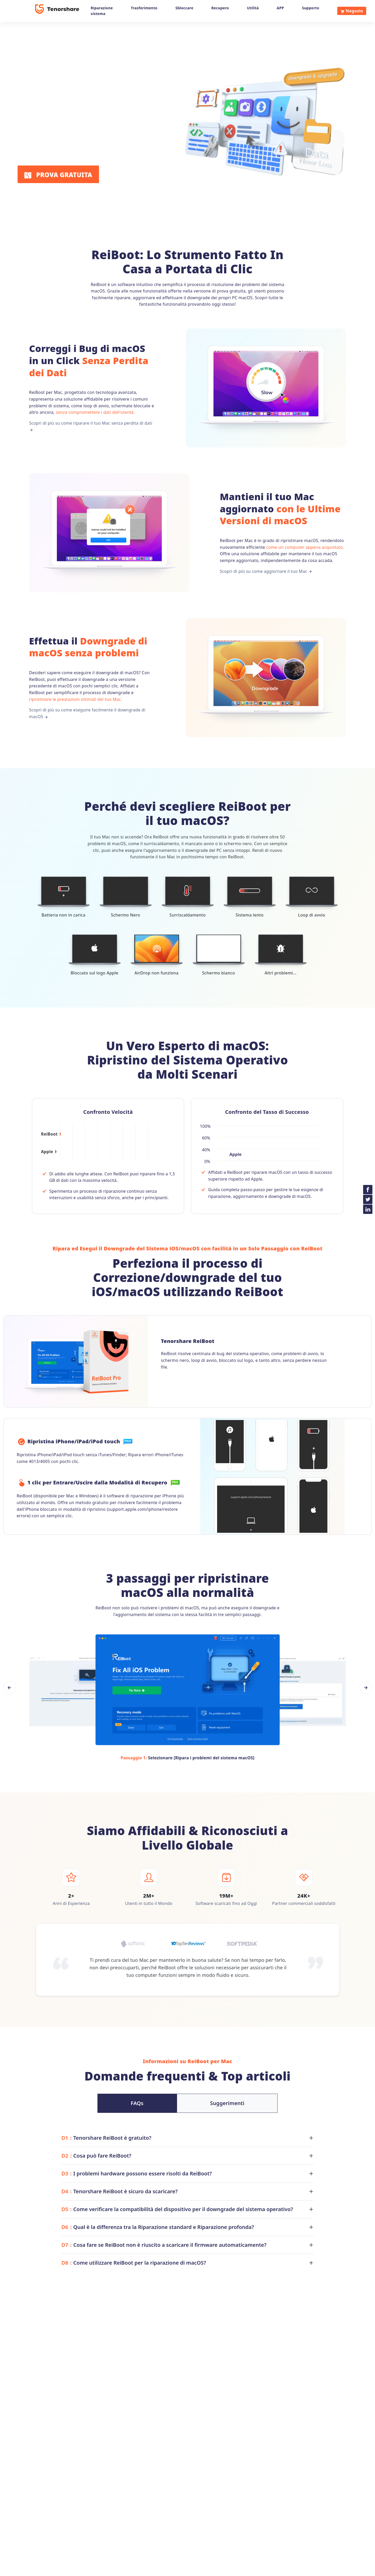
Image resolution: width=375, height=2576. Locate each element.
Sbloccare (184, 7)
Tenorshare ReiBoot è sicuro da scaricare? (120, 2191)
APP (280, 7)
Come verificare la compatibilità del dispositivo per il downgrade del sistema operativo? (177, 2209)
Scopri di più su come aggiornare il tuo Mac (266, 571)
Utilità (253, 7)
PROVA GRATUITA (58, 174)
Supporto (310, 7)
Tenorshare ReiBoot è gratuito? (106, 2137)
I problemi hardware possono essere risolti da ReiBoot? (137, 2173)
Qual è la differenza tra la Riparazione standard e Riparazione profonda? (158, 2227)
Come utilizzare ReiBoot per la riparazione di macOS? (134, 2262)
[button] (9, 1687)
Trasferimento (144, 7)
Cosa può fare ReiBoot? (97, 2155)
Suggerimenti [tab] (227, 2103)
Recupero (220, 7)
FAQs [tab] (137, 2103)
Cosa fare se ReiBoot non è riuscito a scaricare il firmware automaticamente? (164, 2244)
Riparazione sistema (102, 10)
